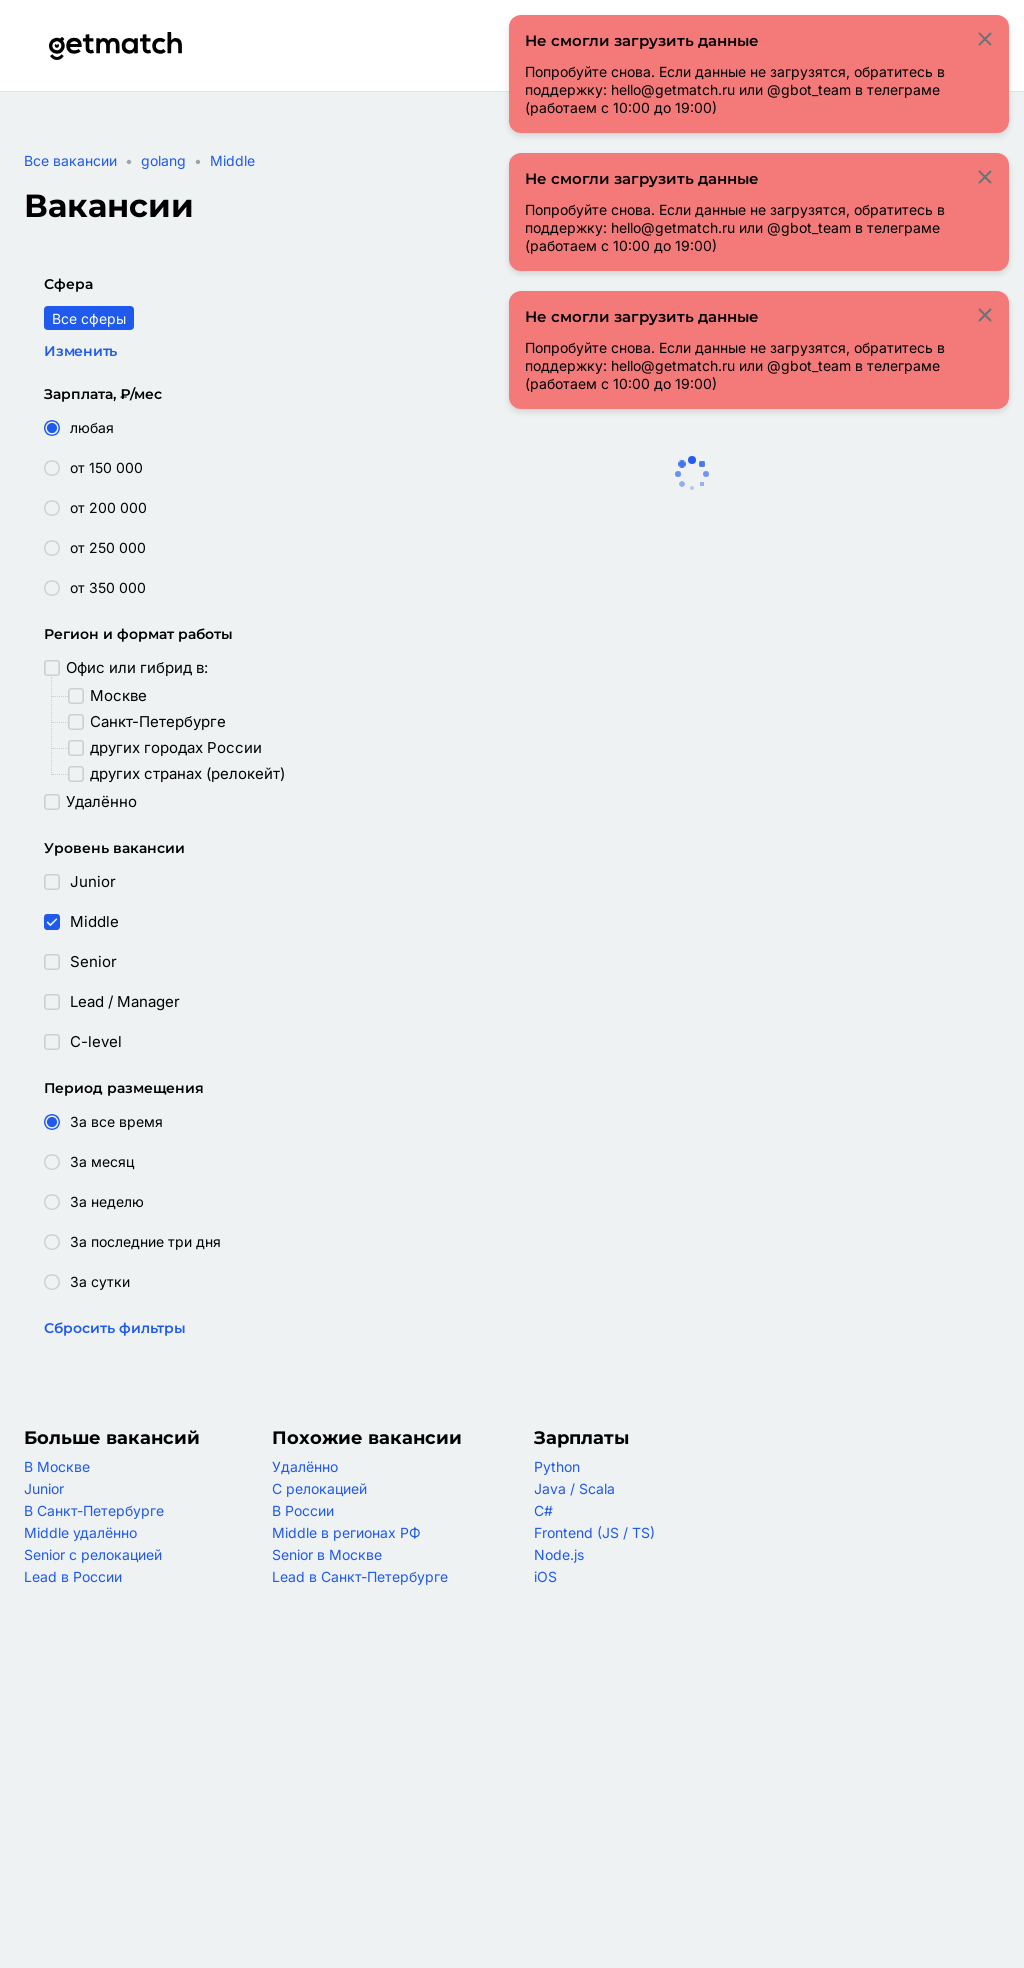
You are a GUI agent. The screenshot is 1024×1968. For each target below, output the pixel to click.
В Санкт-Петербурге (94, 1510)
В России (303, 1510)
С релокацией (319, 1488)
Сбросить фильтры (115, 1328)
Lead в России (73, 1576)
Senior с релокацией (93, 1554)
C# (543, 1510)
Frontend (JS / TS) (594, 1532)
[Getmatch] (115, 46)
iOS (545, 1576)
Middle (232, 160)
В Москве (57, 1466)
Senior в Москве (327, 1554)
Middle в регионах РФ (346, 1532)
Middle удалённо (80, 1532)
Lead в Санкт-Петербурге (360, 1576)
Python (557, 1466)
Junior (44, 1488)
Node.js (559, 1554)
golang (163, 160)
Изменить (80, 351)
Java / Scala (574, 1488)
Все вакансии (70, 160)
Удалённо (305, 1466)
